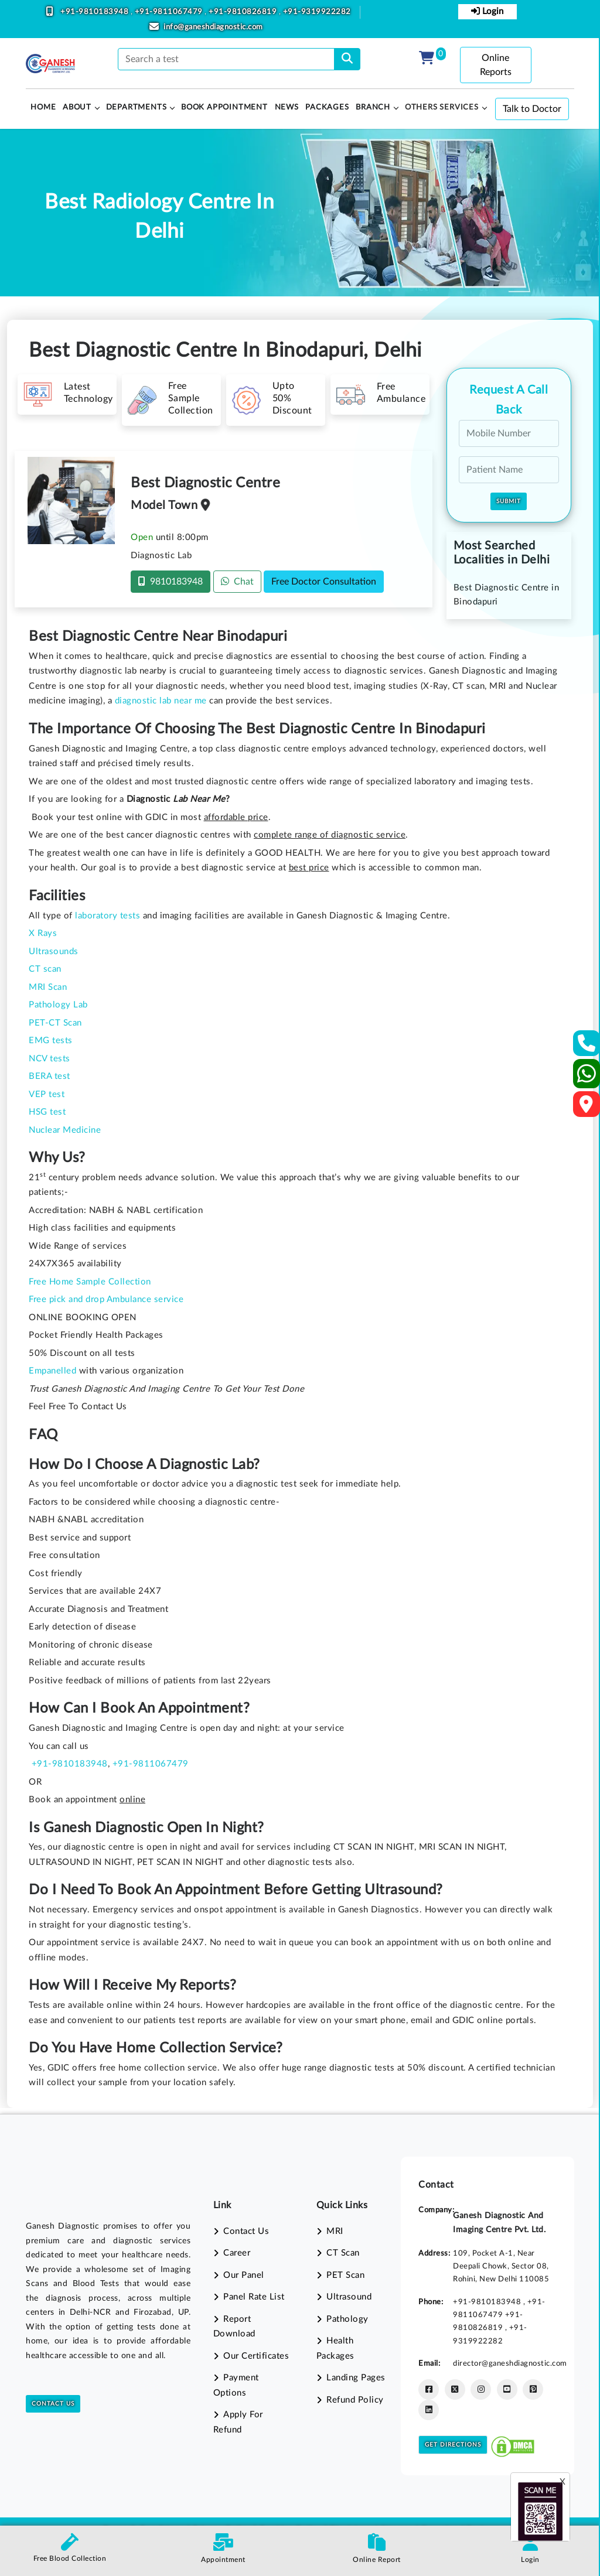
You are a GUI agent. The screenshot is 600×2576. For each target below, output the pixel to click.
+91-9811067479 (170, 12)
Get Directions (453, 2445)
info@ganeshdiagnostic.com (213, 27)
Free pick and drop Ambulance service (106, 1299)
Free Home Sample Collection (90, 1281)
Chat (237, 581)
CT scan (45, 969)
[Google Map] (586, 1107)
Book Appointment (224, 107)
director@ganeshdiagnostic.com (510, 2363)
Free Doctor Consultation (323, 581)
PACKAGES (327, 107)
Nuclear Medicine (65, 1130)
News (287, 107)
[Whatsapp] (587, 1078)
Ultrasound (348, 2297)
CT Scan (343, 2253)
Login (487, 11)
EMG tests (51, 1040)
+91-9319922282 (317, 12)
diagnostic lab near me (161, 700)
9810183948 (170, 581)
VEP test (46, 1094)
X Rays (43, 933)
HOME (43, 107)
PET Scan (345, 2275)
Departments (136, 107)
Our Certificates (256, 2356)
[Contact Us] (587, 1047)
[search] (347, 59)
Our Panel (243, 2275)
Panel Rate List (254, 2297)
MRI (334, 2231)
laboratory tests (107, 915)
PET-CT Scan (55, 1023)
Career (236, 2253)
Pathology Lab (58, 1004)
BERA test (49, 1076)
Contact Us (53, 2404)
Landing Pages (356, 2377)
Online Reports (496, 65)
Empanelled (52, 1370)
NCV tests (49, 1058)
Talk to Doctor (532, 109)
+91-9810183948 (95, 12)
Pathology (347, 2319)
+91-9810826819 (244, 12)
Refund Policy (355, 2400)
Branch (373, 107)
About (77, 107)
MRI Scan (48, 987)
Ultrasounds (54, 951)
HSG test (47, 1112)
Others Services (442, 107)
